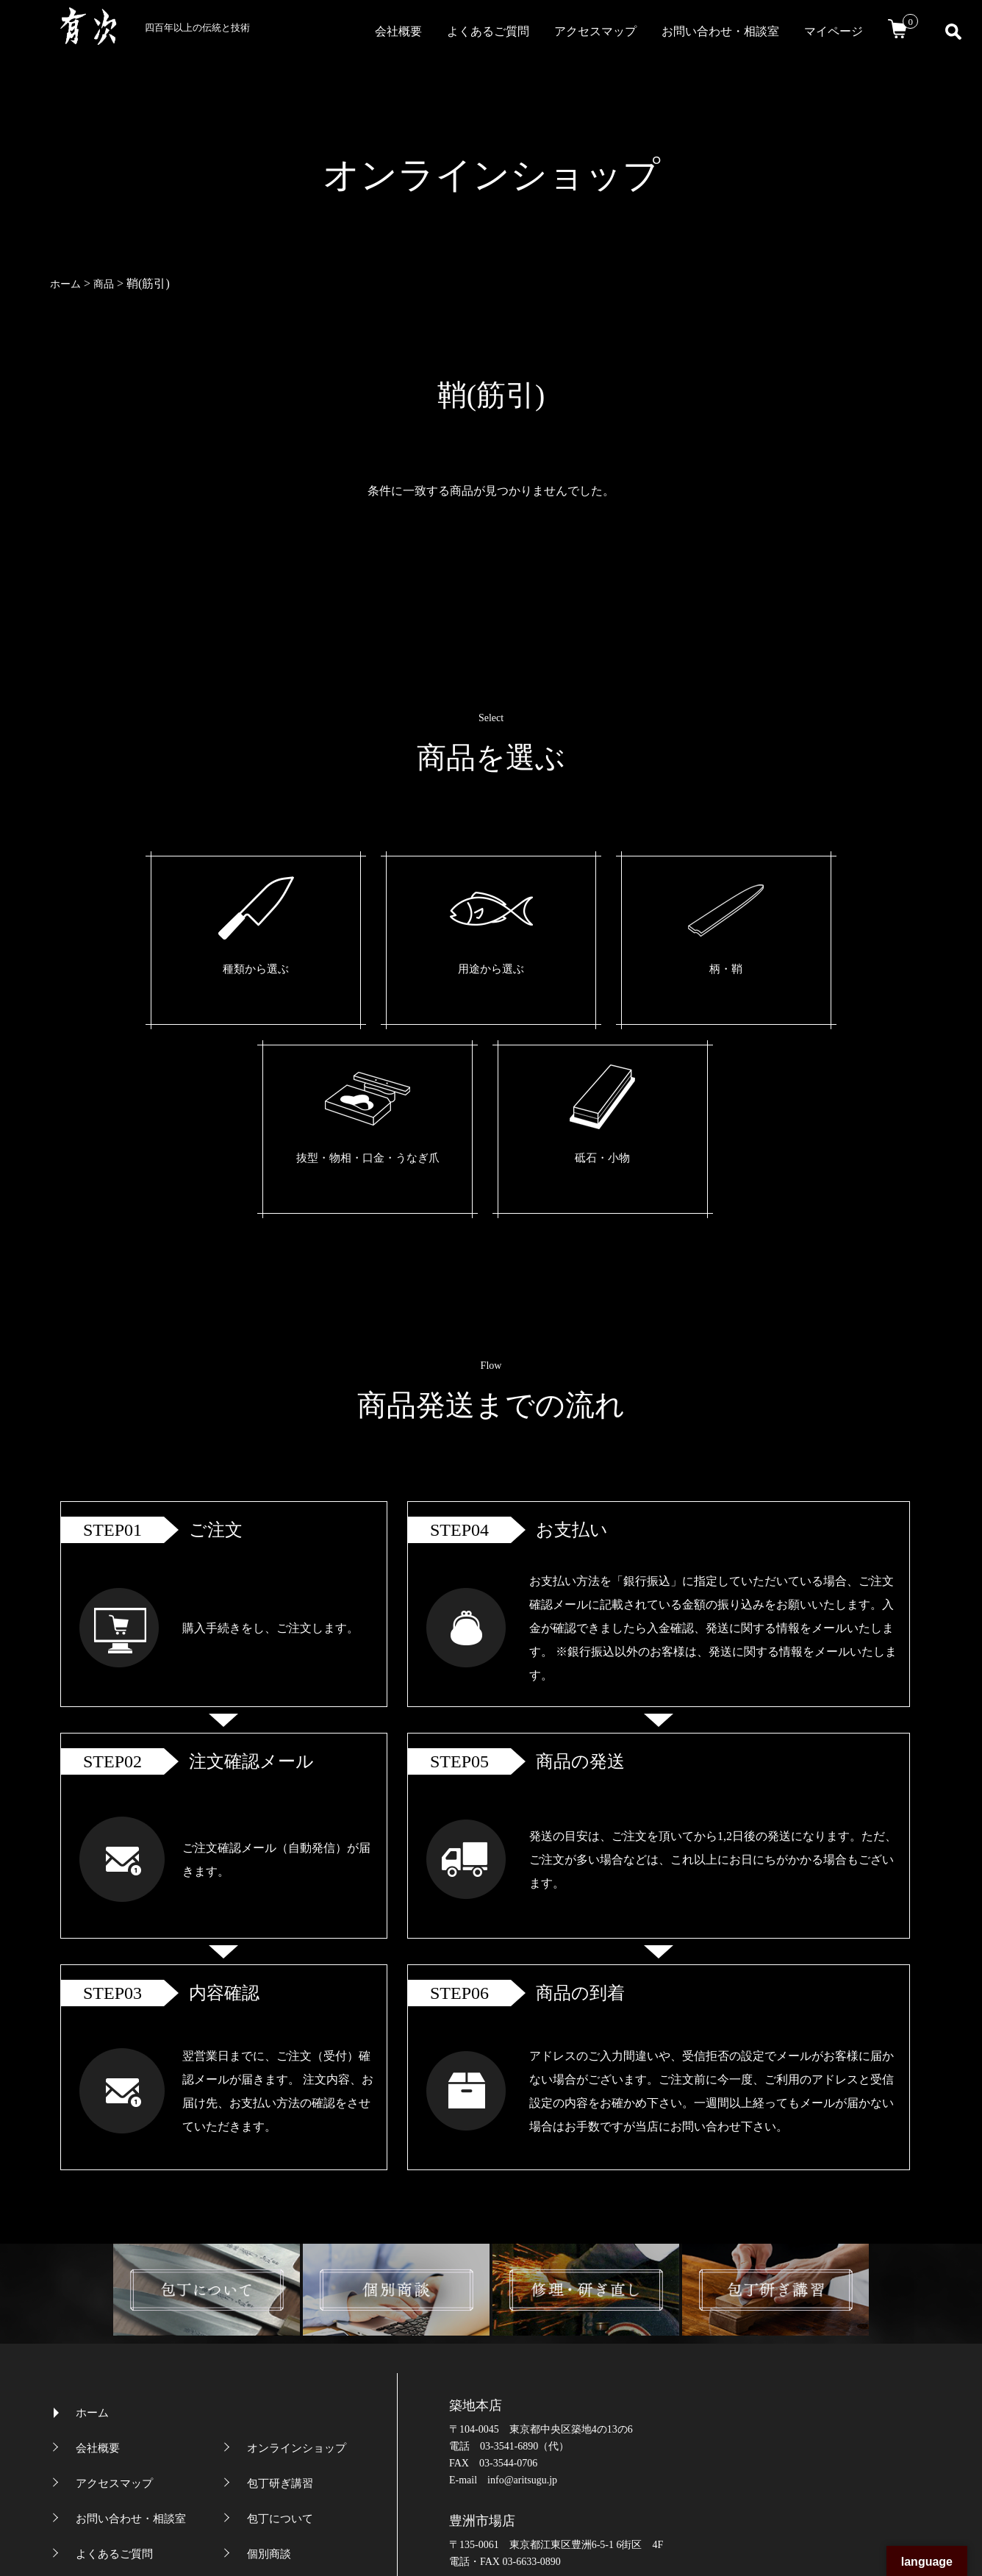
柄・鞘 (485, 970)
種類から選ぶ (214, 970)
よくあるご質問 (488, 31)
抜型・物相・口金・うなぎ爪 (620, 982)
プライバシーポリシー (131, 2381)
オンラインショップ (296, 2240)
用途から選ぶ (350, 970)
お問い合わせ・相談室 (720, 31)
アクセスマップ (595, 31)
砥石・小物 (755, 970)
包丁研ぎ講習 (280, 2275)
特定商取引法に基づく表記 (313, 2381)
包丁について (280, 2310)
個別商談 (269, 2346)
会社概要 (398, 31)
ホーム (92, 2205)
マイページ (833, 31)
